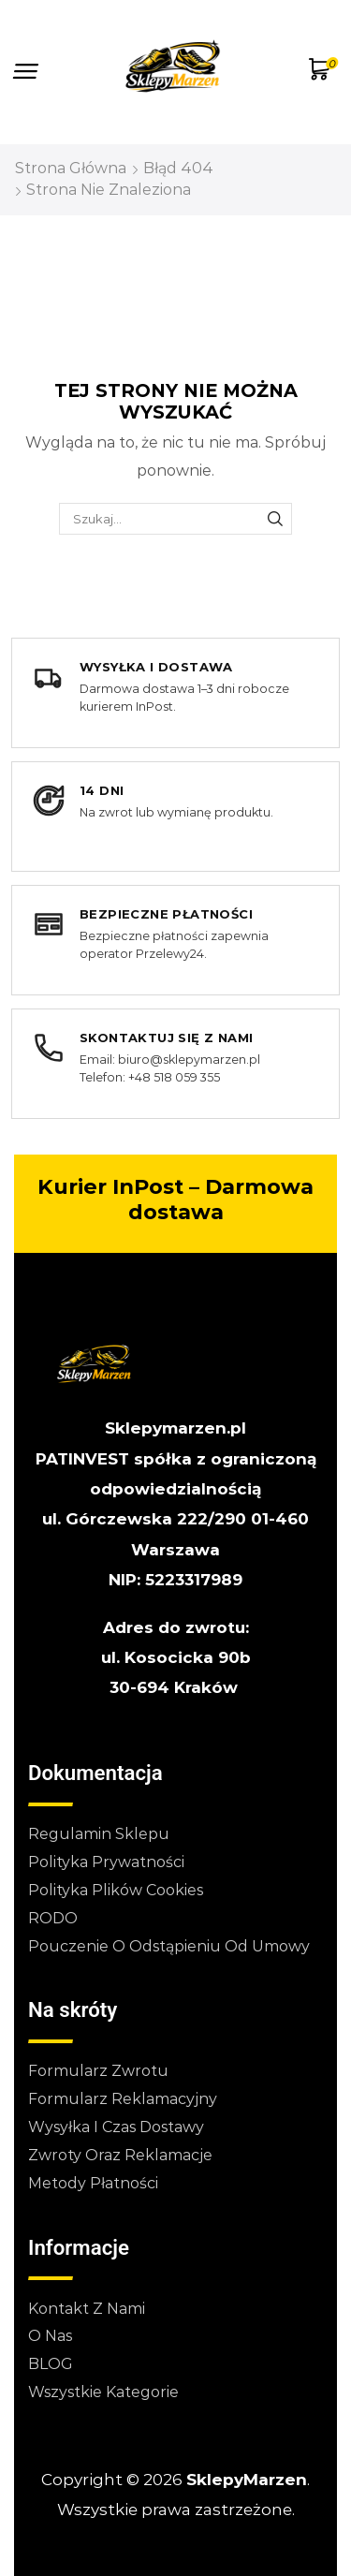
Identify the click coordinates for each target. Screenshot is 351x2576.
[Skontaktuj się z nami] (175, 1063)
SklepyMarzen (246, 2479)
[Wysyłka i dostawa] (175, 693)
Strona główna (70, 168)
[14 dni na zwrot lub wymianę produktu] (175, 816)
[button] (25, 71)
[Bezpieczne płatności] (175, 940)
